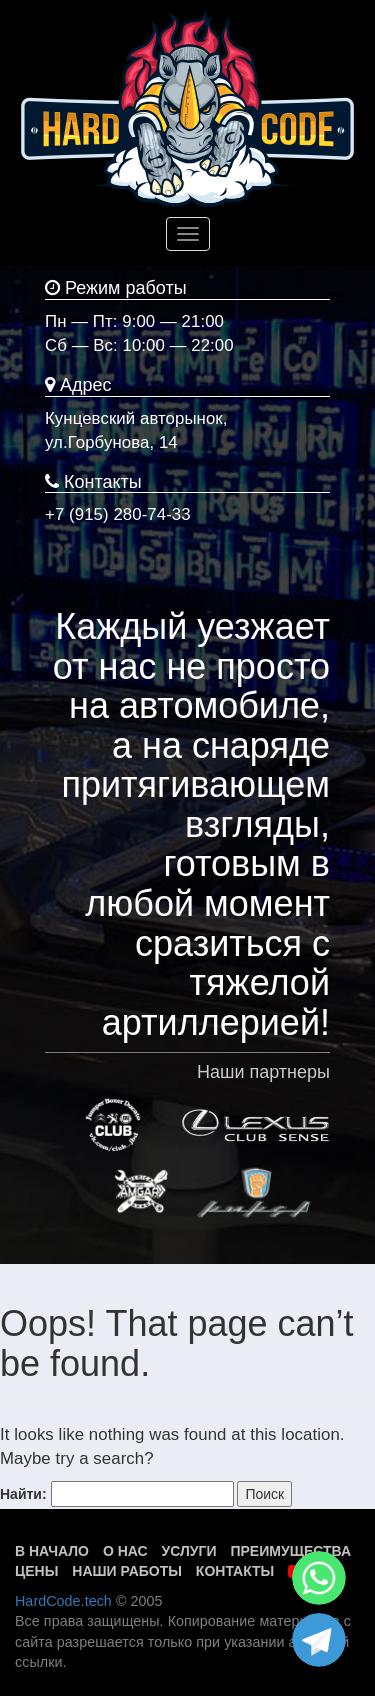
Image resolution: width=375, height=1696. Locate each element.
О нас (125, 1551)
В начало (52, 1551)
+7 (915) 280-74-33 (118, 514)
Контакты (235, 1571)
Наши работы (127, 1571)
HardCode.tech (63, 1601)
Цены (36, 1571)
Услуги (189, 1551)
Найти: (23, 1494)
